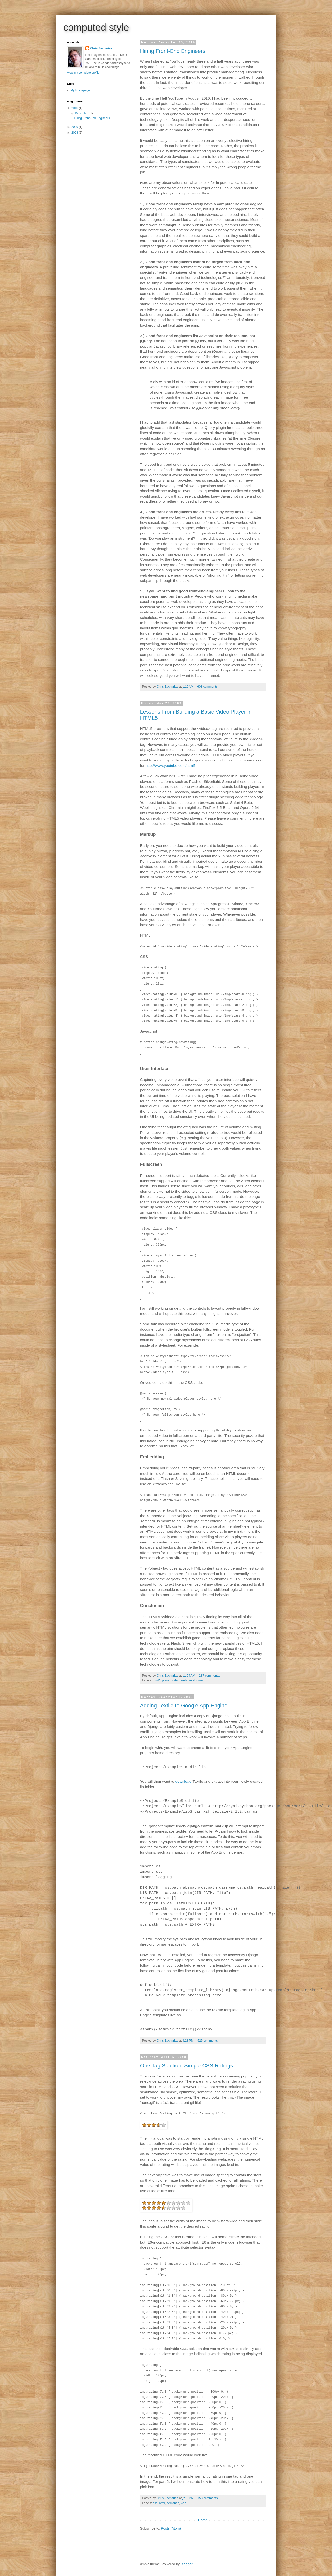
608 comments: (208, 686)
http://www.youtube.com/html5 (171, 765)
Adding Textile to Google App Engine (184, 1703)
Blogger (186, 2559)
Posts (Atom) (171, 2523)
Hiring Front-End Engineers (173, 51)
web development (193, 1677)
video (175, 1677)
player (166, 1677)
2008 (75, 132)
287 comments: (210, 1672)
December (82, 113)
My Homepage (80, 90)
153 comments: (208, 2493)
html (162, 2498)
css (155, 2498)
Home (202, 2515)
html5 (156, 1677)
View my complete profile (83, 72)
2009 (75, 127)
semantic (173, 2498)
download (183, 1778)
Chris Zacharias (101, 48)
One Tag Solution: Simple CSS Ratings (186, 2063)
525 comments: (208, 2037)
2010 (75, 108)
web (183, 2498)
